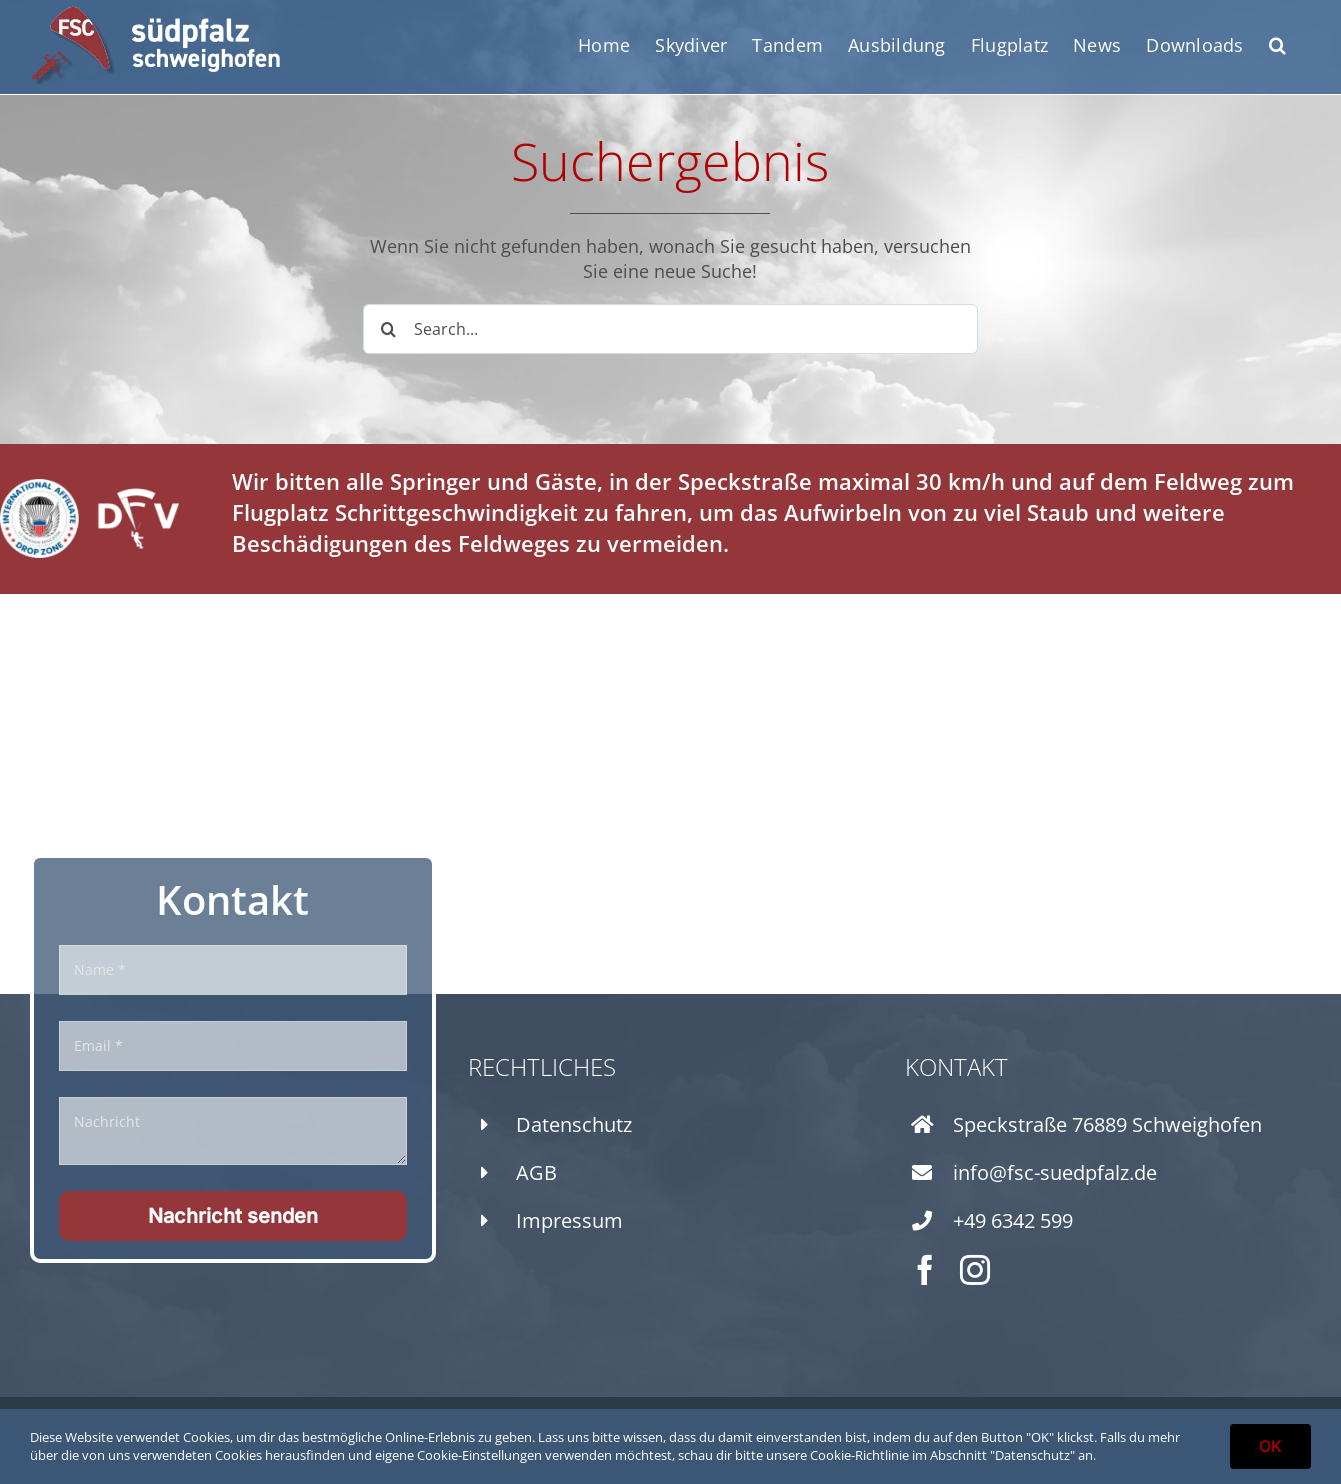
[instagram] (975, 1270)
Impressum (569, 1220)
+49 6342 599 (1013, 1220)
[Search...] (670, 329)
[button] (1277, 45)
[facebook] (925, 1270)
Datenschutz (574, 1124)
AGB (536, 1172)
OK (1270, 1446)
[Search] (388, 329)
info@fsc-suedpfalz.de (1055, 1172)
